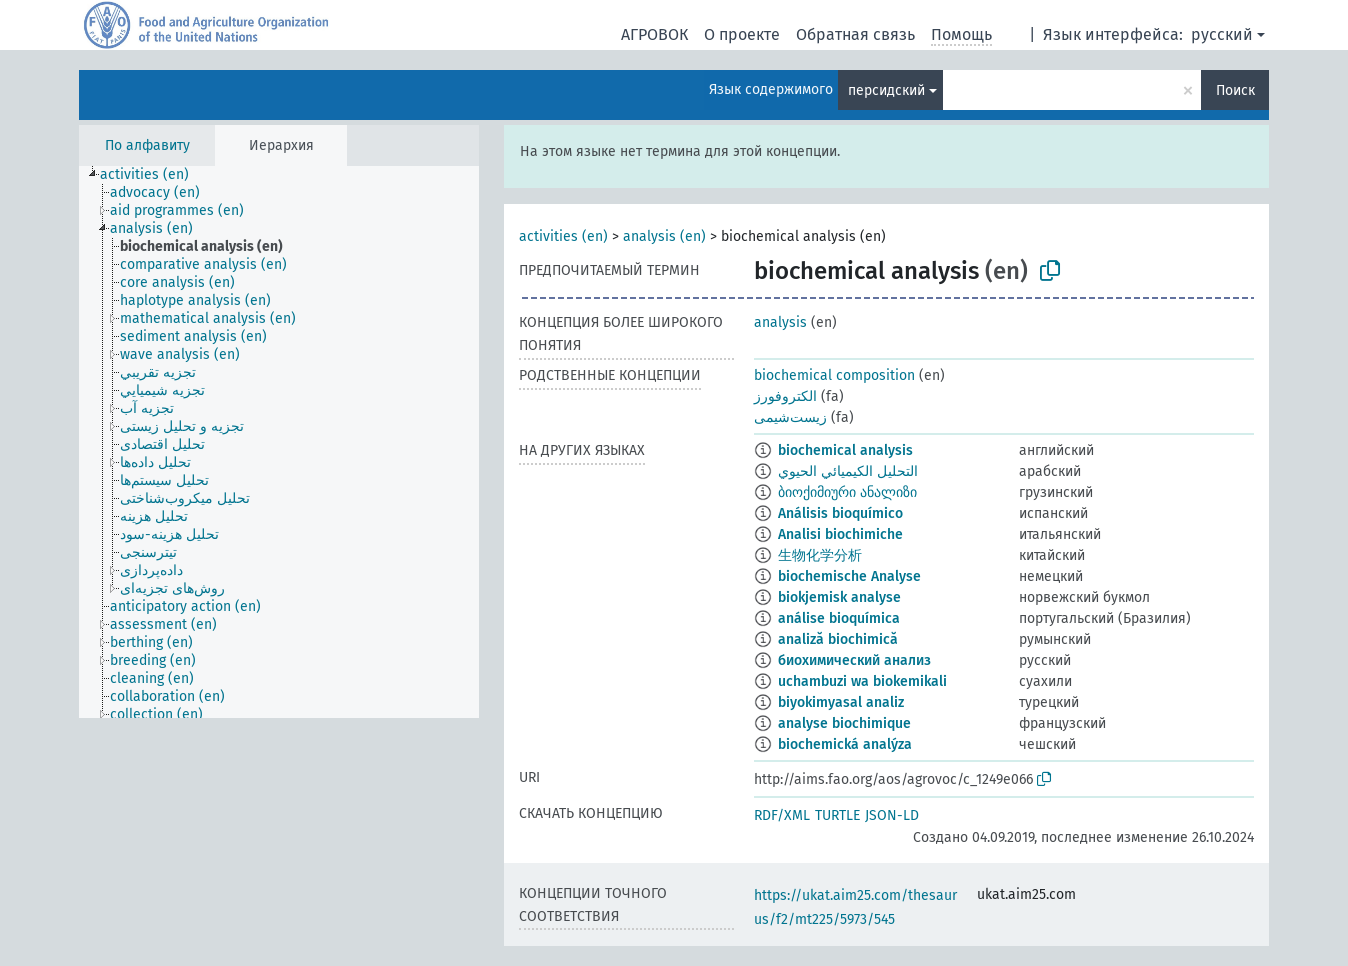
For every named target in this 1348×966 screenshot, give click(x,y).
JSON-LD (892, 815)
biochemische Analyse (849, 576)
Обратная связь (855, 34)
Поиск (1235, 90)
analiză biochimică (838, 639)
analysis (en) (664, 236)
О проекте (742, 34)
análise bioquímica (839, 618)
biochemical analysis (845, 450)
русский (1222, 34)
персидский (886, 90)
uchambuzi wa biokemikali (862, 681)
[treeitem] (153, 175)
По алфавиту (147, 145)
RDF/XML (782, 815)
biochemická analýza (845, 744)
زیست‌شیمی (790, 417)
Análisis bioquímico (840, 513)
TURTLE (837, 815)
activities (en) (563, 236)
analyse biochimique (844, 723)
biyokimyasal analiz (841, 702)
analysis (780, 322)
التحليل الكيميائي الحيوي (848, 471)
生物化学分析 (820, 555)
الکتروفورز (785, 396)
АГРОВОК (654, 34)
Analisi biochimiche (840, 534)
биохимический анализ (854, 660)
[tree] (279, 442)
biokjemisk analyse (839, 597)
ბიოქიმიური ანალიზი (847, 492)
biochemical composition (834, 375)
